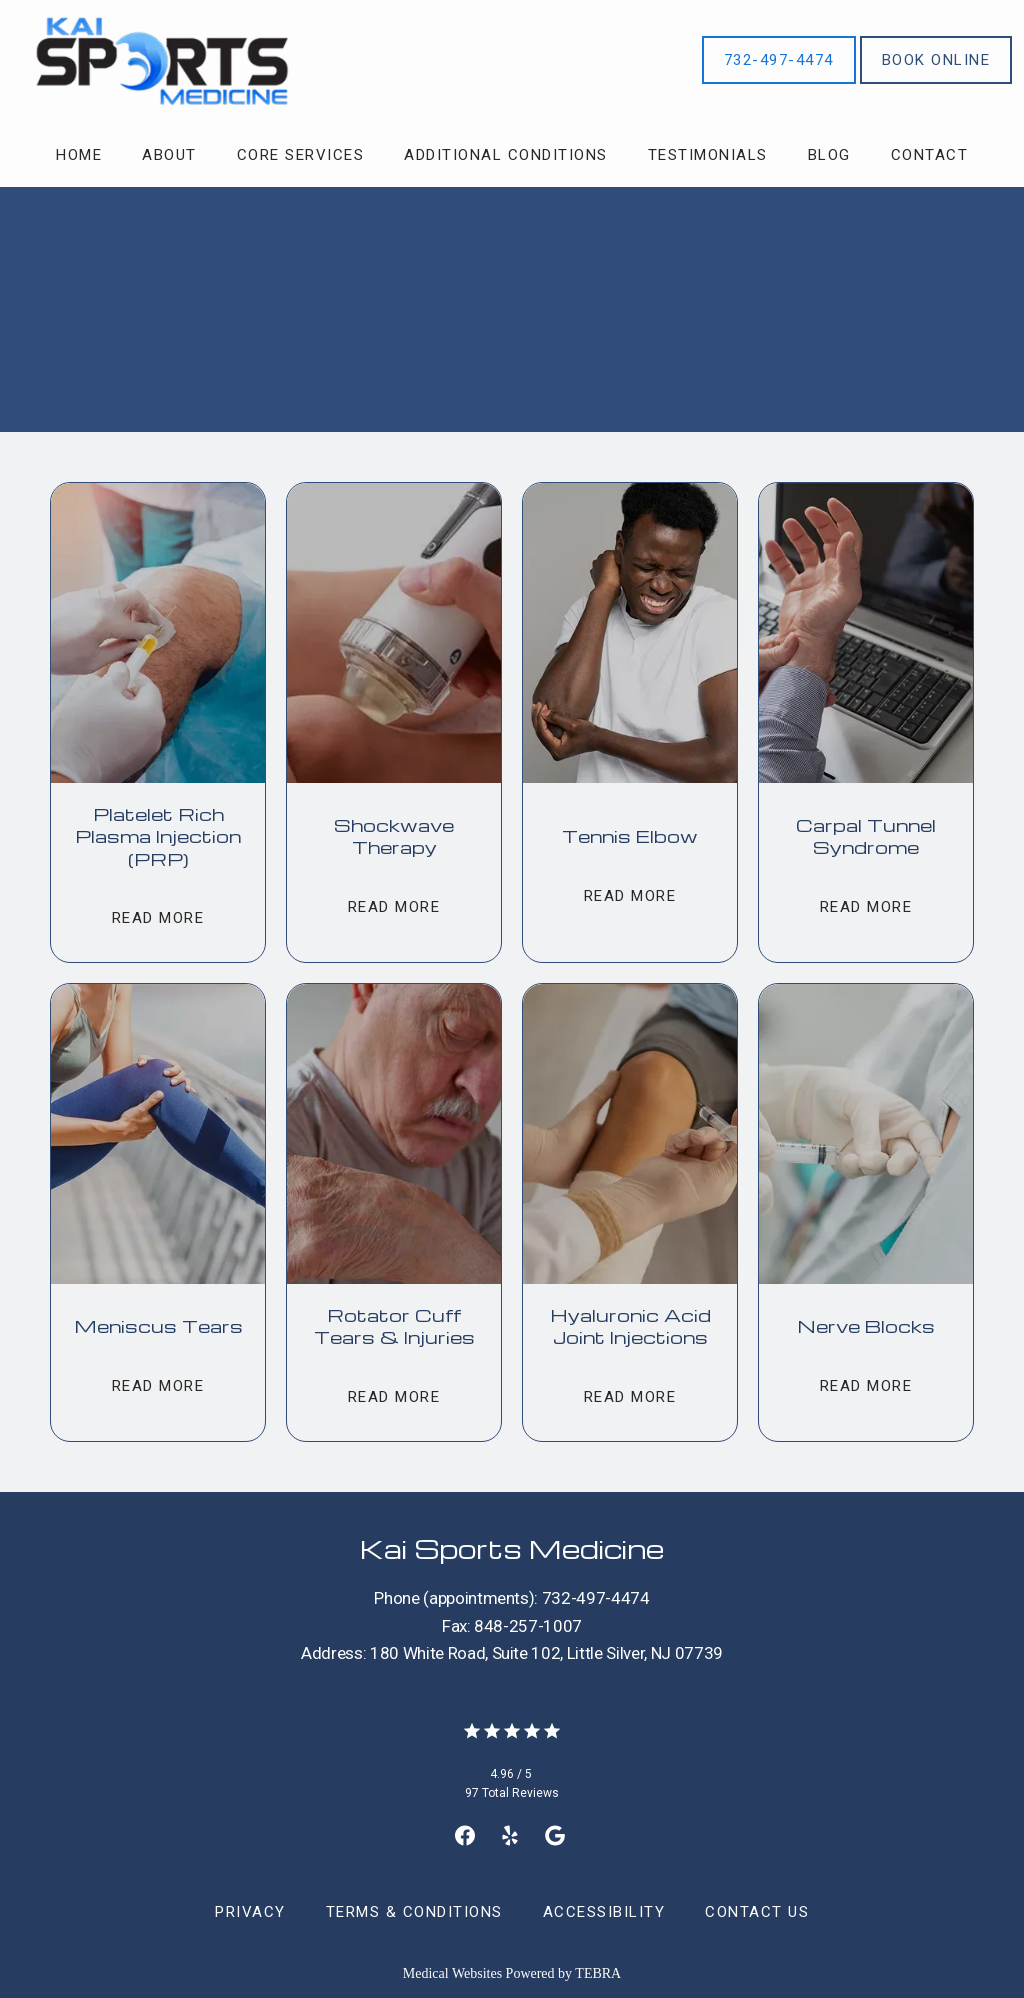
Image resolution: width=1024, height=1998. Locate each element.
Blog (829, 155)
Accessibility (604, 1912)
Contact (930, 155)
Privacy (250, 1912)
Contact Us (757, 1912)
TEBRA (598, 1973)
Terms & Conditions (414, 1912)
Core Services (301, 155)
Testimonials (708, 155)
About (169, 155)
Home (79, 155)
